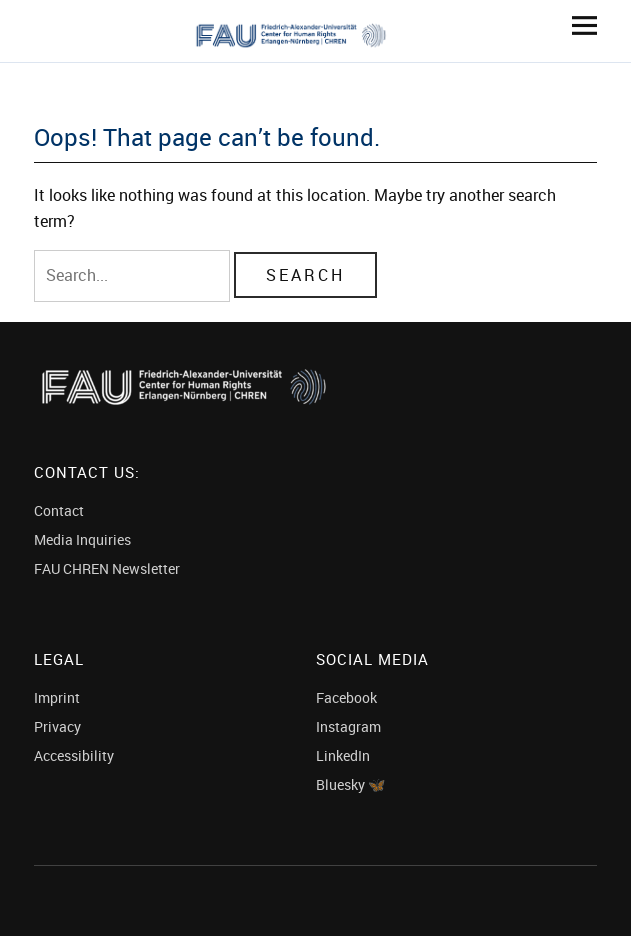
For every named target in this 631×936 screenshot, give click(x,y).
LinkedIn (343, 755)
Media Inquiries (82, 539)
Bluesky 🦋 (350, 784)
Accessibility (74, 755)
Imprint (57, 697)
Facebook (346, 697)
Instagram (348, 726)
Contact (59, 510)
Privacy (57, 726)
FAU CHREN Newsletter (107, 568)
